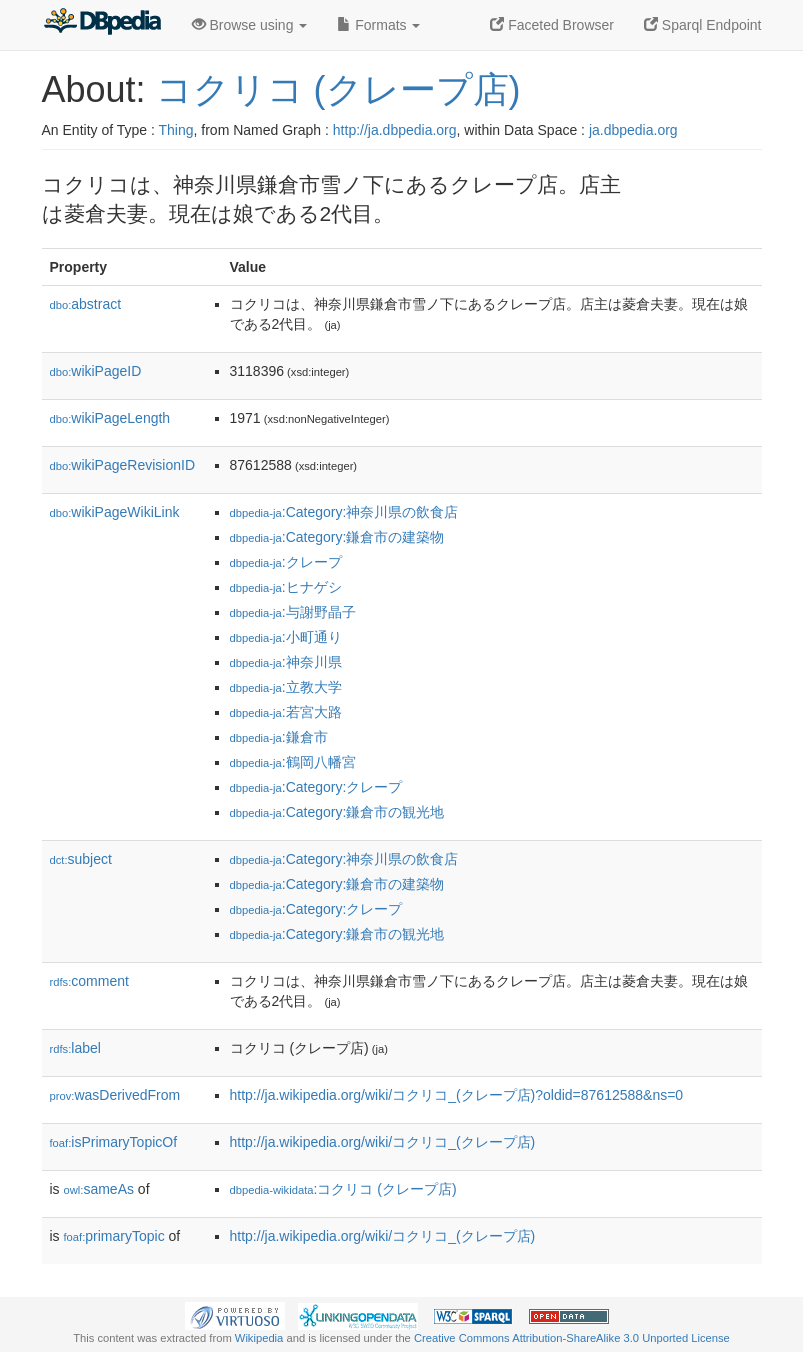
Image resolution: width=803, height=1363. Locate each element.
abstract (86, 304)
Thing (176, 130)
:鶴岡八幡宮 (293, 762)
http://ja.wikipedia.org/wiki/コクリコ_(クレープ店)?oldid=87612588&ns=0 (457, 1095)
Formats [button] (378, 25)
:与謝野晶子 (293, 612)
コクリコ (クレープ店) (338, 89)
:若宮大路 (286, 712)
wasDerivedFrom (115, 1095)
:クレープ (286, 562)
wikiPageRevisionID (123, 465)
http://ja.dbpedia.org (395, 130)
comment (89, 981)
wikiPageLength (110, 418)
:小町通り (286, 637)
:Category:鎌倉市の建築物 (337, 537)
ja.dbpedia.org (633, 130)
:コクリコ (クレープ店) (343, 1189)
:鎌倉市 (279, 737)
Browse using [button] (250, 25)
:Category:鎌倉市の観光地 (337, 812)
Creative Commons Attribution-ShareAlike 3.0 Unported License (572, 1338)
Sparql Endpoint (703, 25)
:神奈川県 (286, 662)
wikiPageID (96, 371)
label (75, 1048)
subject (81, 859)
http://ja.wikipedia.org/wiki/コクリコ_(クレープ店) (383, 1142)
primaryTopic (114, 1236)
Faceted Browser (552, 25)
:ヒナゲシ (286, 587)
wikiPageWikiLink (115, 512)
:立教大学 (286, 687)
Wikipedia (259, 1338)
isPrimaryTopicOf (114, 1142)
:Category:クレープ (316, 787)
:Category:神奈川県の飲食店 (344, 512)
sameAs (99, 1189)
